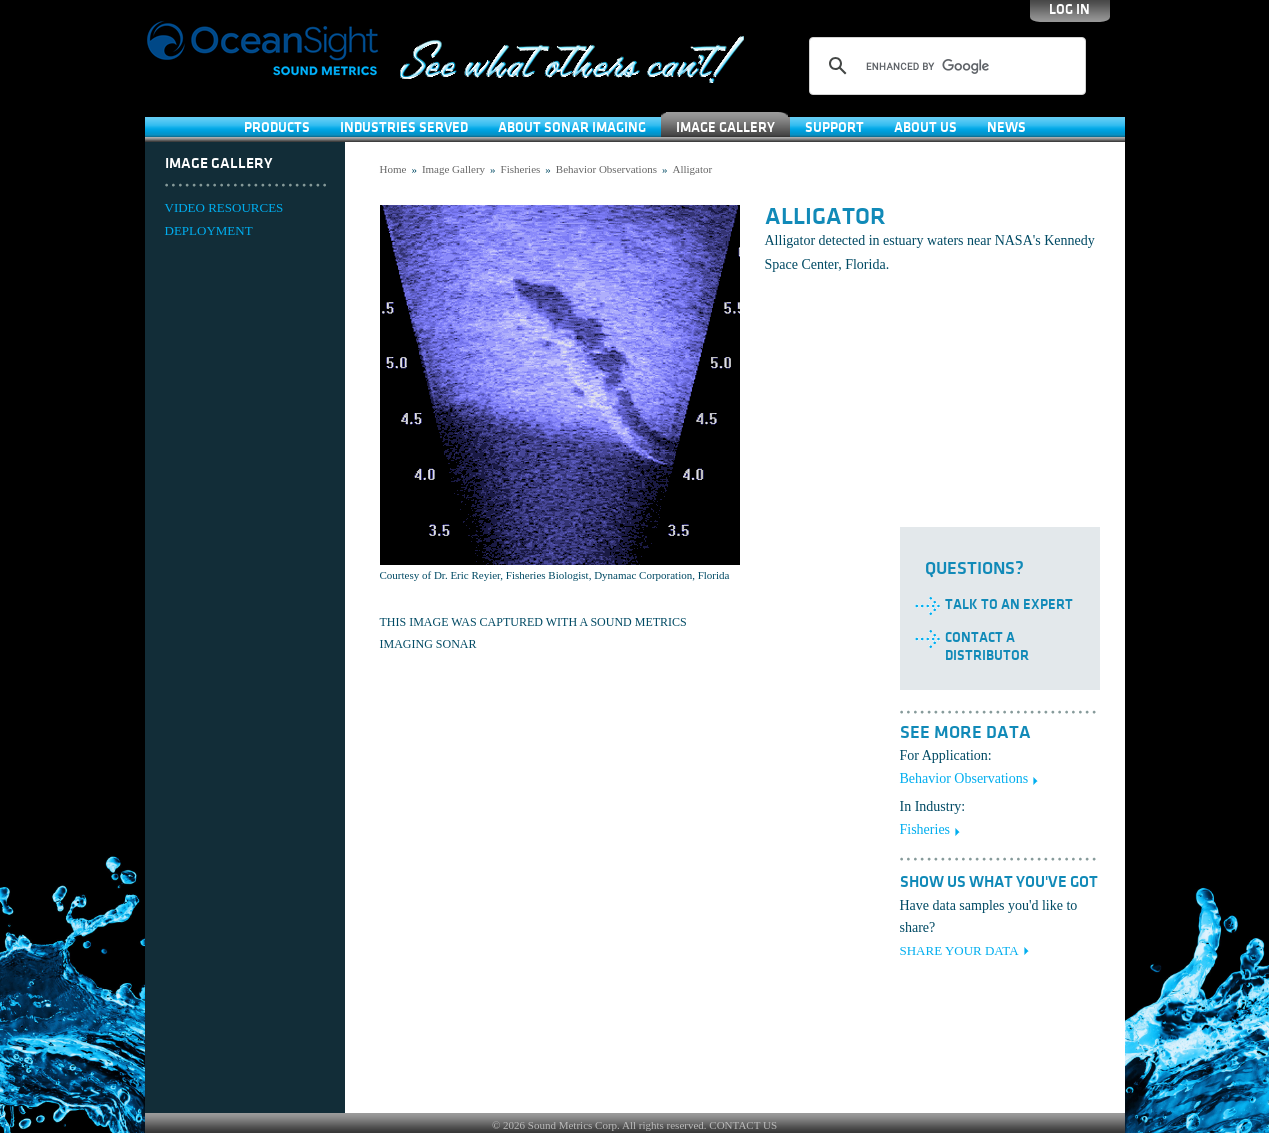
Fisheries (521, 169)
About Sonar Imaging (572, 127)
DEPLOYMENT (209, 230)
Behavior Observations (606, 169)
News (1006, 127)
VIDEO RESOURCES (224, 207)
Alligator (692, 169)
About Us (925, 127)
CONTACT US (743, 1125)
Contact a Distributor (987, 646)
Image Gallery (725, 127)
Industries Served (404, 127)
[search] (944, 66)
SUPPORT (834, 127)
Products (277, 127)
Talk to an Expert (1009, 604)
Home (393, 169)
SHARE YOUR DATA (959, 950)
